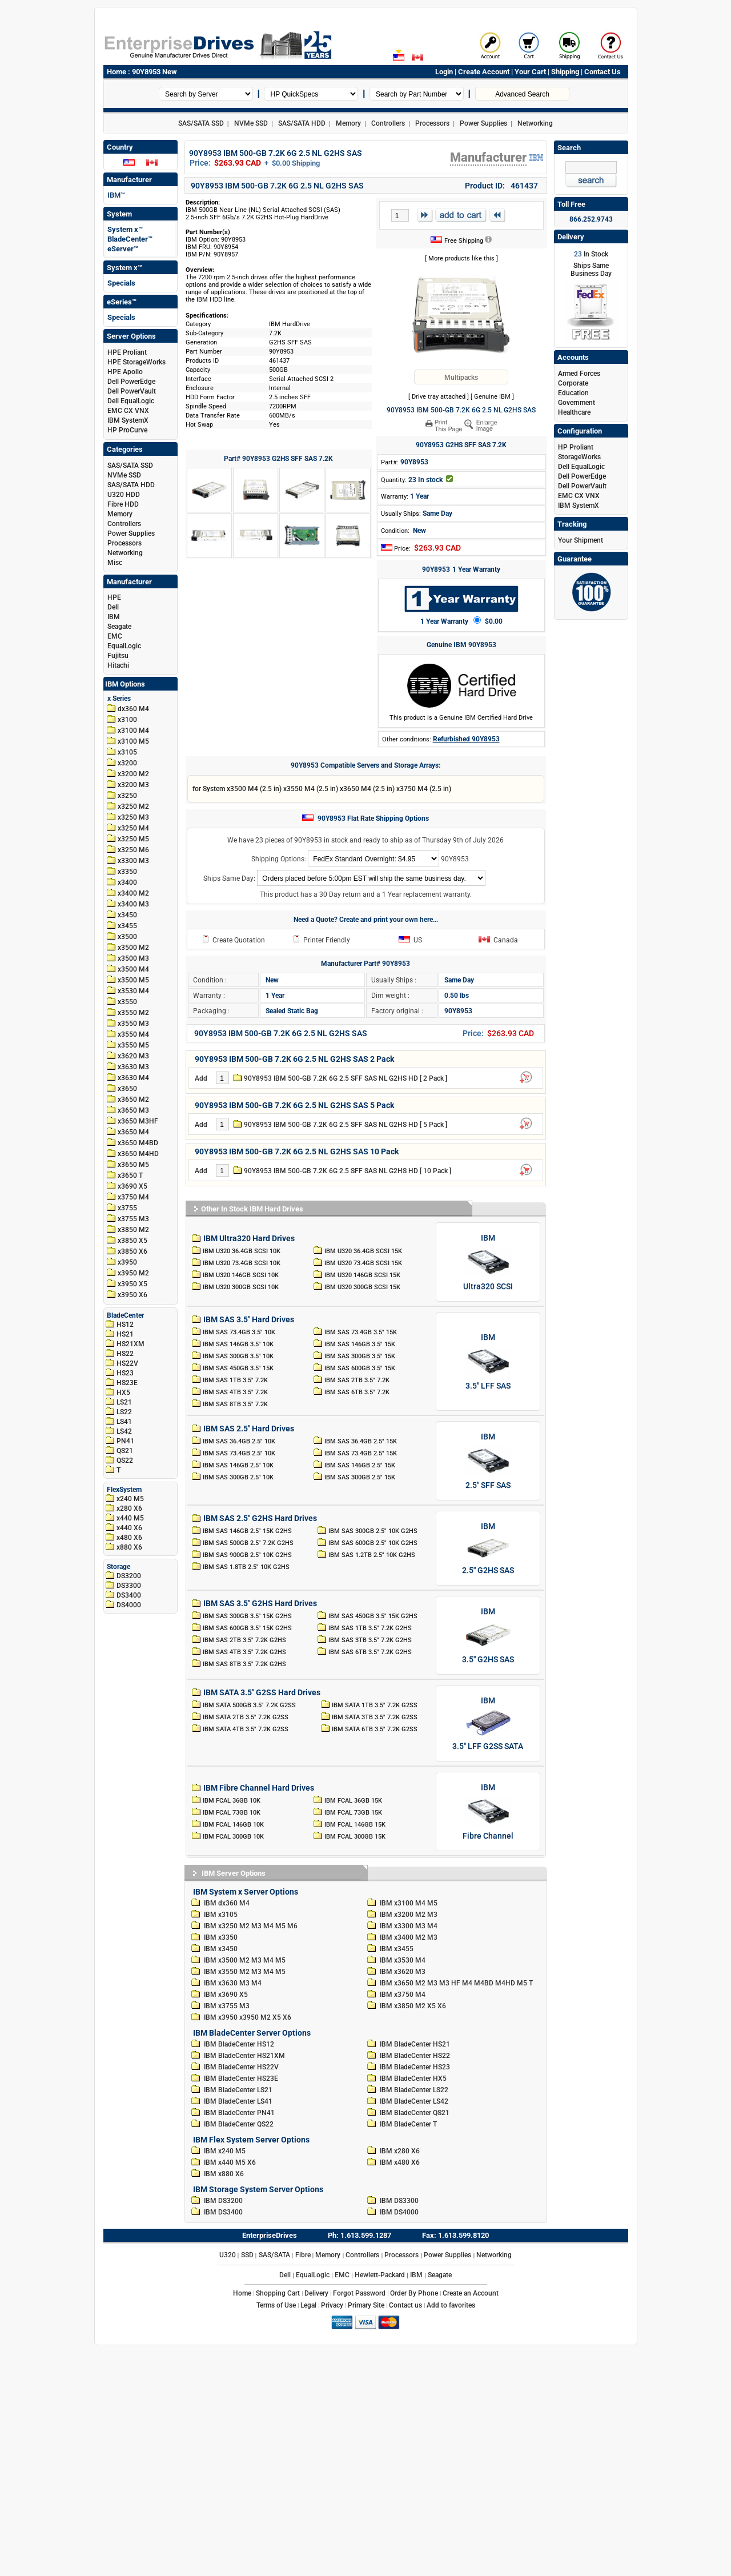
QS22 (125, 1460)
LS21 (124, 1402)
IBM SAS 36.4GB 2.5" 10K (239, 1441)
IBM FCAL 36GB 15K (354, 1800)
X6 (441, 2006)
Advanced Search (522, 94)
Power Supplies (483, 123)
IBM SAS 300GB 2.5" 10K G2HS (373, 1531)
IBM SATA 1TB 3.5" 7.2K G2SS (375, 1705)
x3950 (127, 1262)
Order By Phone (414, 2293)
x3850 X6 (132, 1251)
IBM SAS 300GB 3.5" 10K (238, 1356)
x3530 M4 (133, 991)
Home (242, 2293)
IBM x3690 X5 (226, 1995)
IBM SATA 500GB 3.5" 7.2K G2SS (250, 1705)
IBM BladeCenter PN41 (239, 2113)
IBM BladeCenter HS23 (415, 2067)
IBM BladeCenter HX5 (413, 2079)
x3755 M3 (133, 1219)
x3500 (127, 937)
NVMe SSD (251, 123)
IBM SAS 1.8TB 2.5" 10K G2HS (247, 1567)
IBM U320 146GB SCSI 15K (363, 1275)
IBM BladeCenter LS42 (414, 2101)
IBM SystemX (127, 420)
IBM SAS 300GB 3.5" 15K (359, 1356)
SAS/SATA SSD (201, 123)
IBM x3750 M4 (402, 1995)
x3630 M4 (133, 1078)
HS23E (127, 1383)
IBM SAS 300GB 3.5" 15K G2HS (248, 1616)
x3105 (127, 752)
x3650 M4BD (138, 1143)
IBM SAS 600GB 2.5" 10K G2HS (373, 1543)
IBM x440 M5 (225, 2162)
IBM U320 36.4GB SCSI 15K (364, 1251)
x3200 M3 (133, 785)
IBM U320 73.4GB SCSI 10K (241, 1263)
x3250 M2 (133, 806)
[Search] (591, 167)
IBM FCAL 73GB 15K (354, 1812)
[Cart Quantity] (400, 215)
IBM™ (116, 195)
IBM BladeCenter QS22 (239, 2124)
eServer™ (122, 248)
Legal (308, 2305)
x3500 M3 (133, 958)
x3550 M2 (133, 1013)
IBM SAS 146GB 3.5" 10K (238, 1344)
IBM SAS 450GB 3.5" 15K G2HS (373, 1616)
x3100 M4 (133, 731)
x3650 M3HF (138, 1121)
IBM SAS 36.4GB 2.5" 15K (360, 1441)
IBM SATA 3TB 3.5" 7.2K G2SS (375, 1717)
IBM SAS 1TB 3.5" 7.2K (235, 1380)
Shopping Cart (278, 2293)
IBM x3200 (396, 1915)
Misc (114, 563)
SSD (247, 2255)
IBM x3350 (221, 1937)
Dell (113, 607)
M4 (420, 1903)
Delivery (316, 2293)
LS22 (124, 1412)
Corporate (573, 383)
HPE (114, 597)
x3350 (127, 872)
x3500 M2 (133, 948)
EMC (114, 636)
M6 (292, 1926)
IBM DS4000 (399, 2212)
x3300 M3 (133, 861)
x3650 (127, 1089)
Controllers (388, 123)
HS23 (125, 1373)
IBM (113, 617)
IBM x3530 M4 (402, 1960)
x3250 (127, 796)
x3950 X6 (132, 1295)
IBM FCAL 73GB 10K (231, 1812)
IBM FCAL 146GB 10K (233, 1824)
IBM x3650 (396, 1983)
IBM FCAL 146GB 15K (355, 1824)
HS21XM (130, 1344)
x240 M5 (130, 1499)
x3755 (127, 1208)
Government (576, 403)
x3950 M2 (133, 1273)
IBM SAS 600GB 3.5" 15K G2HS (248, 1628)
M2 (420, 1915)
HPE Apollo (125, 372)
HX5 (123, 1393)
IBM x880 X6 (224, 2174)
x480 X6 (129, 1538)
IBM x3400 (396, 1937)
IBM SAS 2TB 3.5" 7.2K (356, 1380)
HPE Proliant (127, 352)
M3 (432, 1915)
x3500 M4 (133, 969)
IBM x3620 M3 (402, 1972)
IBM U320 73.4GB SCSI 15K (364, 1263)
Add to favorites (451, 2305)
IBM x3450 (221, 1949)
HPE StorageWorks (136, 362)
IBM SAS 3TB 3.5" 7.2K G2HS (370, 1640)
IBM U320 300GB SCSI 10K (241, 1287)
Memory (348, 123)
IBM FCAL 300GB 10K (233, 1836)
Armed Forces (579, 374)
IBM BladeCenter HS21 (415, 2044)
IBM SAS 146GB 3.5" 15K (359, 1344)
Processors (432, 123)
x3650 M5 (133, 1165)
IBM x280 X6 (400, 2151)
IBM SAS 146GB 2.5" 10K (238, 1465)
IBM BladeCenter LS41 (238, 2101)
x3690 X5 (132, 1186)
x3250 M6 (133, 850)
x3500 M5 (133, 980)
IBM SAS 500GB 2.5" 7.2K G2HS (249, 1543)
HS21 (125, 1334)
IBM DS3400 (223, 2212)
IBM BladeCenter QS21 (414, 2113)
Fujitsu (117, 656)
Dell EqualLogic (130, 401)
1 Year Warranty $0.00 (461, 621)
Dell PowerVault (131, 391)
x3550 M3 (133, 1024)
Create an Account (471, 2293)
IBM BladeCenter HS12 (239, 2044)
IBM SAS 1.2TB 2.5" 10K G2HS (372, 1555)
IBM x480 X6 (400, 2162)
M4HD (505, 1983)
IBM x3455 (396, 1949)
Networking (535, 123)
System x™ (125, 229)
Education (573, 393)
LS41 (124, 1422)
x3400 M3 (133, 904)
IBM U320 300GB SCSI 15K (363, 1287)
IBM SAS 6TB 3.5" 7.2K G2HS (370, 1652)
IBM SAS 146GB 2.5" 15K (359, 1465)
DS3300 (129, 1586)
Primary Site (366, 2305)
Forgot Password (359, 2293)
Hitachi (118, 665)
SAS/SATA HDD (302, 123)
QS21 (125, 1451)
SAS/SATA (274, 2255)
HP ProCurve (127, 430)
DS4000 (129, 1605)
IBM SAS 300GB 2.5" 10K (238, 1477)
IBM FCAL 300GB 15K (355, 1836)
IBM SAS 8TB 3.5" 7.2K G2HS (245, 1664)
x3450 (127, 915)
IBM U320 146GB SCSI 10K (241, 1275)
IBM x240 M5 (225, 2151)
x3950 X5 (132, 1284)
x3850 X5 (132, 1241)
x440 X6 (129, 1528)
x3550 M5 (133, 1045)
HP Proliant (575, 447)
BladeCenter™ (129, 239)
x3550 (127, 1002)
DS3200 (129, 1576)
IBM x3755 (221, 2006)
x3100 (127, 720)
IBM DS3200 (223, 2201)
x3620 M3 (133, 1056)
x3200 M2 (133, 774)
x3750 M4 (133, 1197)
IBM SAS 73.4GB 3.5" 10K (239, 1332)
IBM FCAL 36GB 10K (231, 1800)
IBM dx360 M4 (227, 1903)
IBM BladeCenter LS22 (414, 2090)
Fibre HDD (123, 504)
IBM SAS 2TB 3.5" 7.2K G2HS (245, 1640)
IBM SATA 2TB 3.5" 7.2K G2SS (246, 1717)
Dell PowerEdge (131, 382)
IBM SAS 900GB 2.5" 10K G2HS (248, 1555)
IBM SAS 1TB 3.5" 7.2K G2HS (370, 1628)
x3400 (127, 882)
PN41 (125, 1441)
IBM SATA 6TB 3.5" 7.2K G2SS (375, 1729)
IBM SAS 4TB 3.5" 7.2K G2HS (245, 1652)
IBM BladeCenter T (408, 2124)
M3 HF (449, 1983)
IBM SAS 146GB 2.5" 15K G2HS (248, 1531)
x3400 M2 (133, 893)
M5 (432, 1903)
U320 (227, 2255)
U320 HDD (123, 495)
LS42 (124, 1431)
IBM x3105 (221, 1915)
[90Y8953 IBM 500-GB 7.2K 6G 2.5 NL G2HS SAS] (461, 316)
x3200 (127, 763)
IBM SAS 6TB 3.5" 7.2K (356, 1392)
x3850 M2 (133, 1230)
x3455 (127, 926)
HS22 (125, 1354)
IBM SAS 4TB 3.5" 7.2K (235, 1392)
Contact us (405, 2305)
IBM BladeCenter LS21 (238, 2090)
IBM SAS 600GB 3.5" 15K (359, 1368)
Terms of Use (276, 2305)
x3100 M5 (133, 741)
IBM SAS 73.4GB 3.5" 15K (360, 1332)
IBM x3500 (221, 1960)
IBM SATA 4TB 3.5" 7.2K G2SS (246, 1729)
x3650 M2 (133, 1100)
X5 (431, 2006)
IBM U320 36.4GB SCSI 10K (241, 1251)
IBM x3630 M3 (227, 1983)
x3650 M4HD (138, 1154)
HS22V (127, 1363)
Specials (121, 283)
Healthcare (574, 412)
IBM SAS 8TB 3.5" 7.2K (235, 1404)
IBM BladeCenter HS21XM (244, 2056)
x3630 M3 (133, 1067)
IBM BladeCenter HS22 (415, 2056)
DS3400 (129, 1595)
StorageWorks (579, 457)
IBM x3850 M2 (402, 2006)
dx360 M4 (133, 709)
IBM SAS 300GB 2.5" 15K (359, 1477)
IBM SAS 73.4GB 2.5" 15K (360, 1453)
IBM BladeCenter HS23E (241, 2079)
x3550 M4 (133, 1034)
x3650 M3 (133, 1110)
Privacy (332, 2305)
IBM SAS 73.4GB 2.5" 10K (239, 1453)
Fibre (303, 2255)
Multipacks (461, 378)
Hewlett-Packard (380, 2275)
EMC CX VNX (128, 411)
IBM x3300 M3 (402, 1926)
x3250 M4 (133, 828)
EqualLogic (124, 646)
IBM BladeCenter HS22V (241, 2067)
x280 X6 (129, 1508)
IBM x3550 (221, 1972)
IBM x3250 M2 (227, 1926)
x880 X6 (129, 1547)
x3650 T (130, 1175)
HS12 (125, 1325)
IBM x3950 (221, 2017)
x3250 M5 (133, 839)
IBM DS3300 (399, 2201)
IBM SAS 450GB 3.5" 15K (238, 1368)
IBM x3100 (396, 1903)
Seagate (119, 627)
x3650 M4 (133, 1132)
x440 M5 (130, 1518)
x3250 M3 (133, 817)
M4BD (483, 1983)
